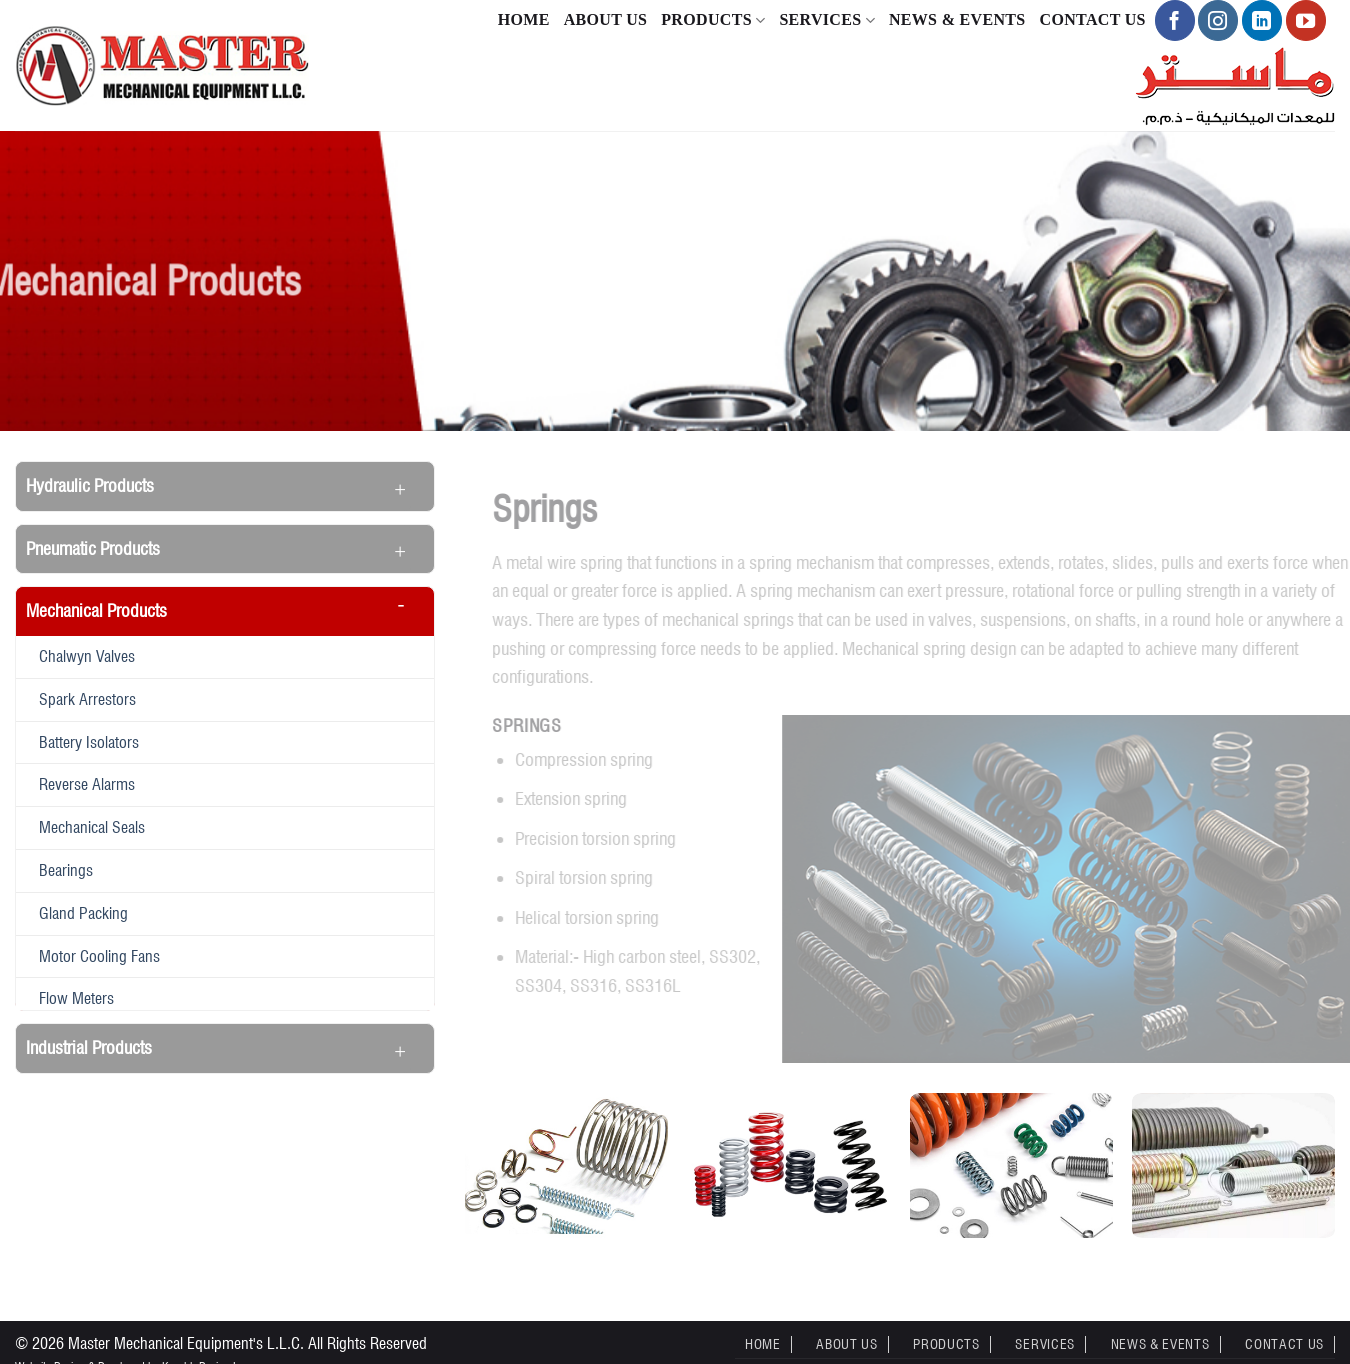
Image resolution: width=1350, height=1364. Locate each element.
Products (713, 20)
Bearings (66, 870)
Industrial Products (89, 1047)
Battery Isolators (89, 742)
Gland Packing (83, 913)
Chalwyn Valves (87, 656)
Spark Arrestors (87, 699)
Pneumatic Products (93, 548)
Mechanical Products (96, 610)
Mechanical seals (92, 827)
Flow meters (76, 998)
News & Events (957, 19)
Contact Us (1093, 19)
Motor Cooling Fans (99, 956)
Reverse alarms (87, 784)
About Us (606, 19)
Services (827, 20)
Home (524, 19)
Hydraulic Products (90, 485)
